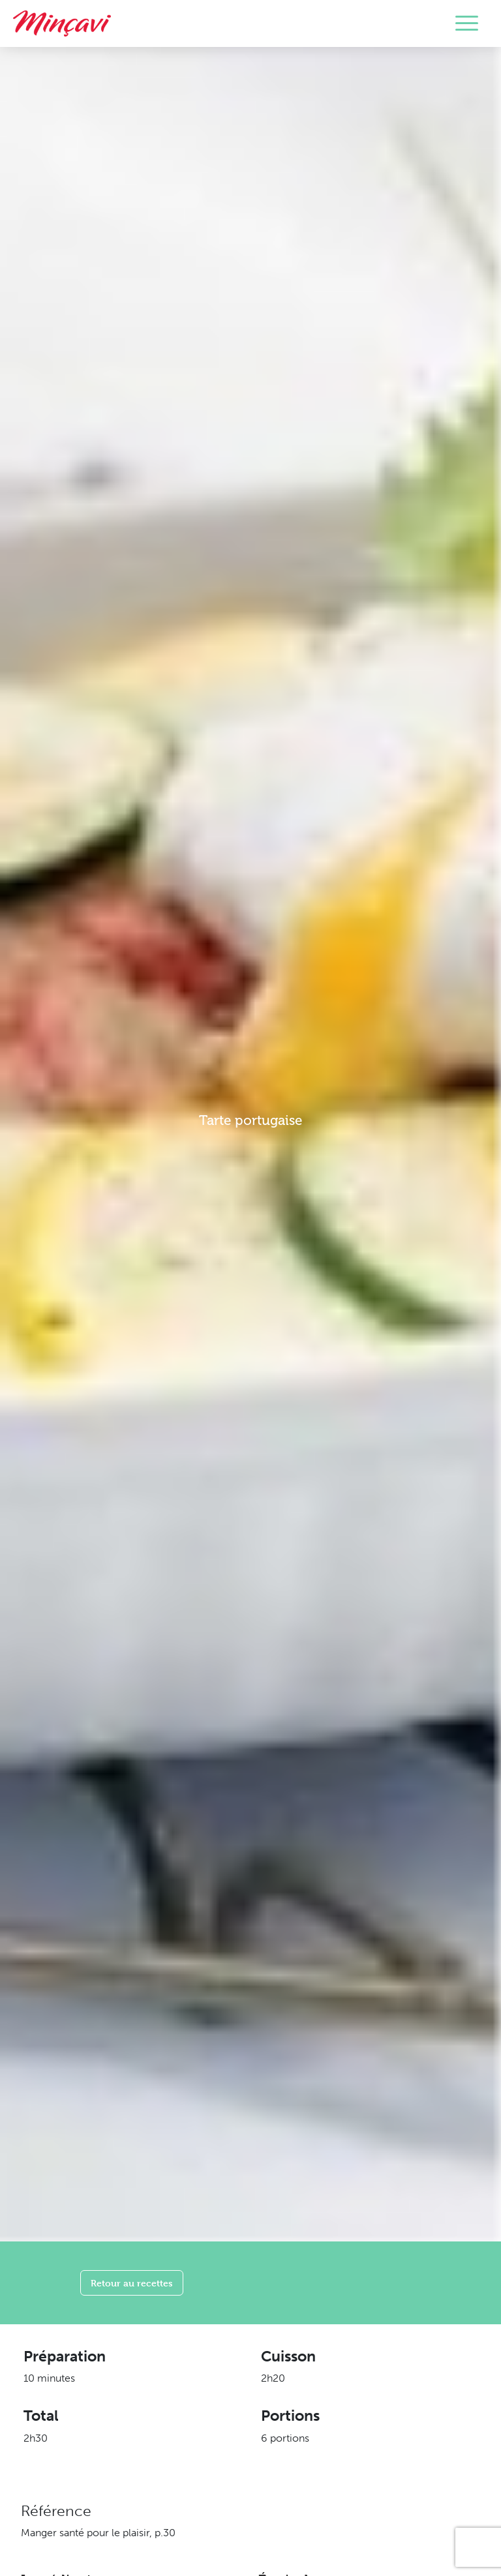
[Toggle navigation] (466, 23)
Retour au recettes (132, 2282)
